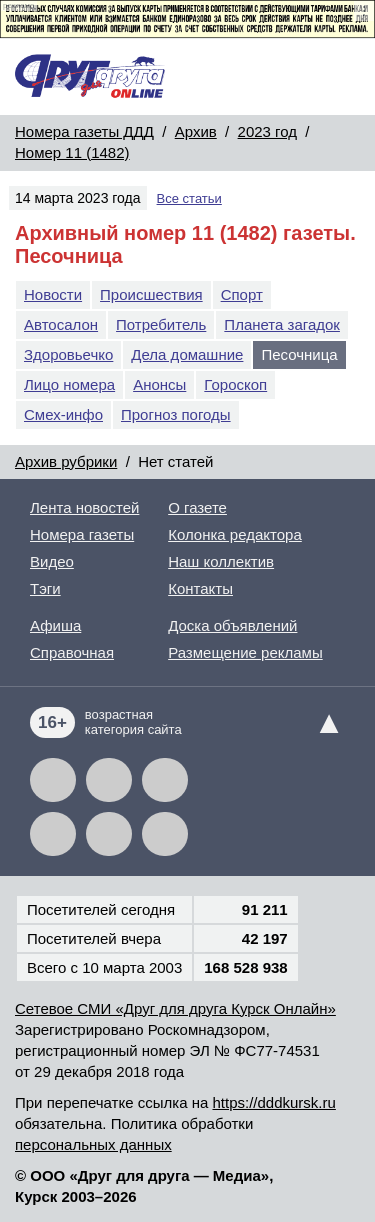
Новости (53, 294)
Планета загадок (282, 324)
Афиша (55, 625)
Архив (196, 131)
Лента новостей (84, 507)
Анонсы (159, 384)
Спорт (242, 294)
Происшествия (151, 294)
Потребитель (161, 324)
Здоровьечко (68, 354)
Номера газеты (82, 534)
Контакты (200, 588)
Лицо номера (69, 384)
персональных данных (93, 1144)
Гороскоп (235, 384)
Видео (52, 561)
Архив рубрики (66, 461)
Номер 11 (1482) (72, 152)
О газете (197, 507)
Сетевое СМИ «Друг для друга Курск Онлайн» (175, 1008)
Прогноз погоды (176, 414)
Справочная (72, 652)
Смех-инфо (63, 414)
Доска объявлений (232, 625)
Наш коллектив (221, 561)
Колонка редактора (235, 534)
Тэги (45, 588)
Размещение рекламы (245, 652)
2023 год (267, 131)
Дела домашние (187, 354)
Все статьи (189, 198)
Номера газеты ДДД (84, 131)
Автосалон (61, 324)
